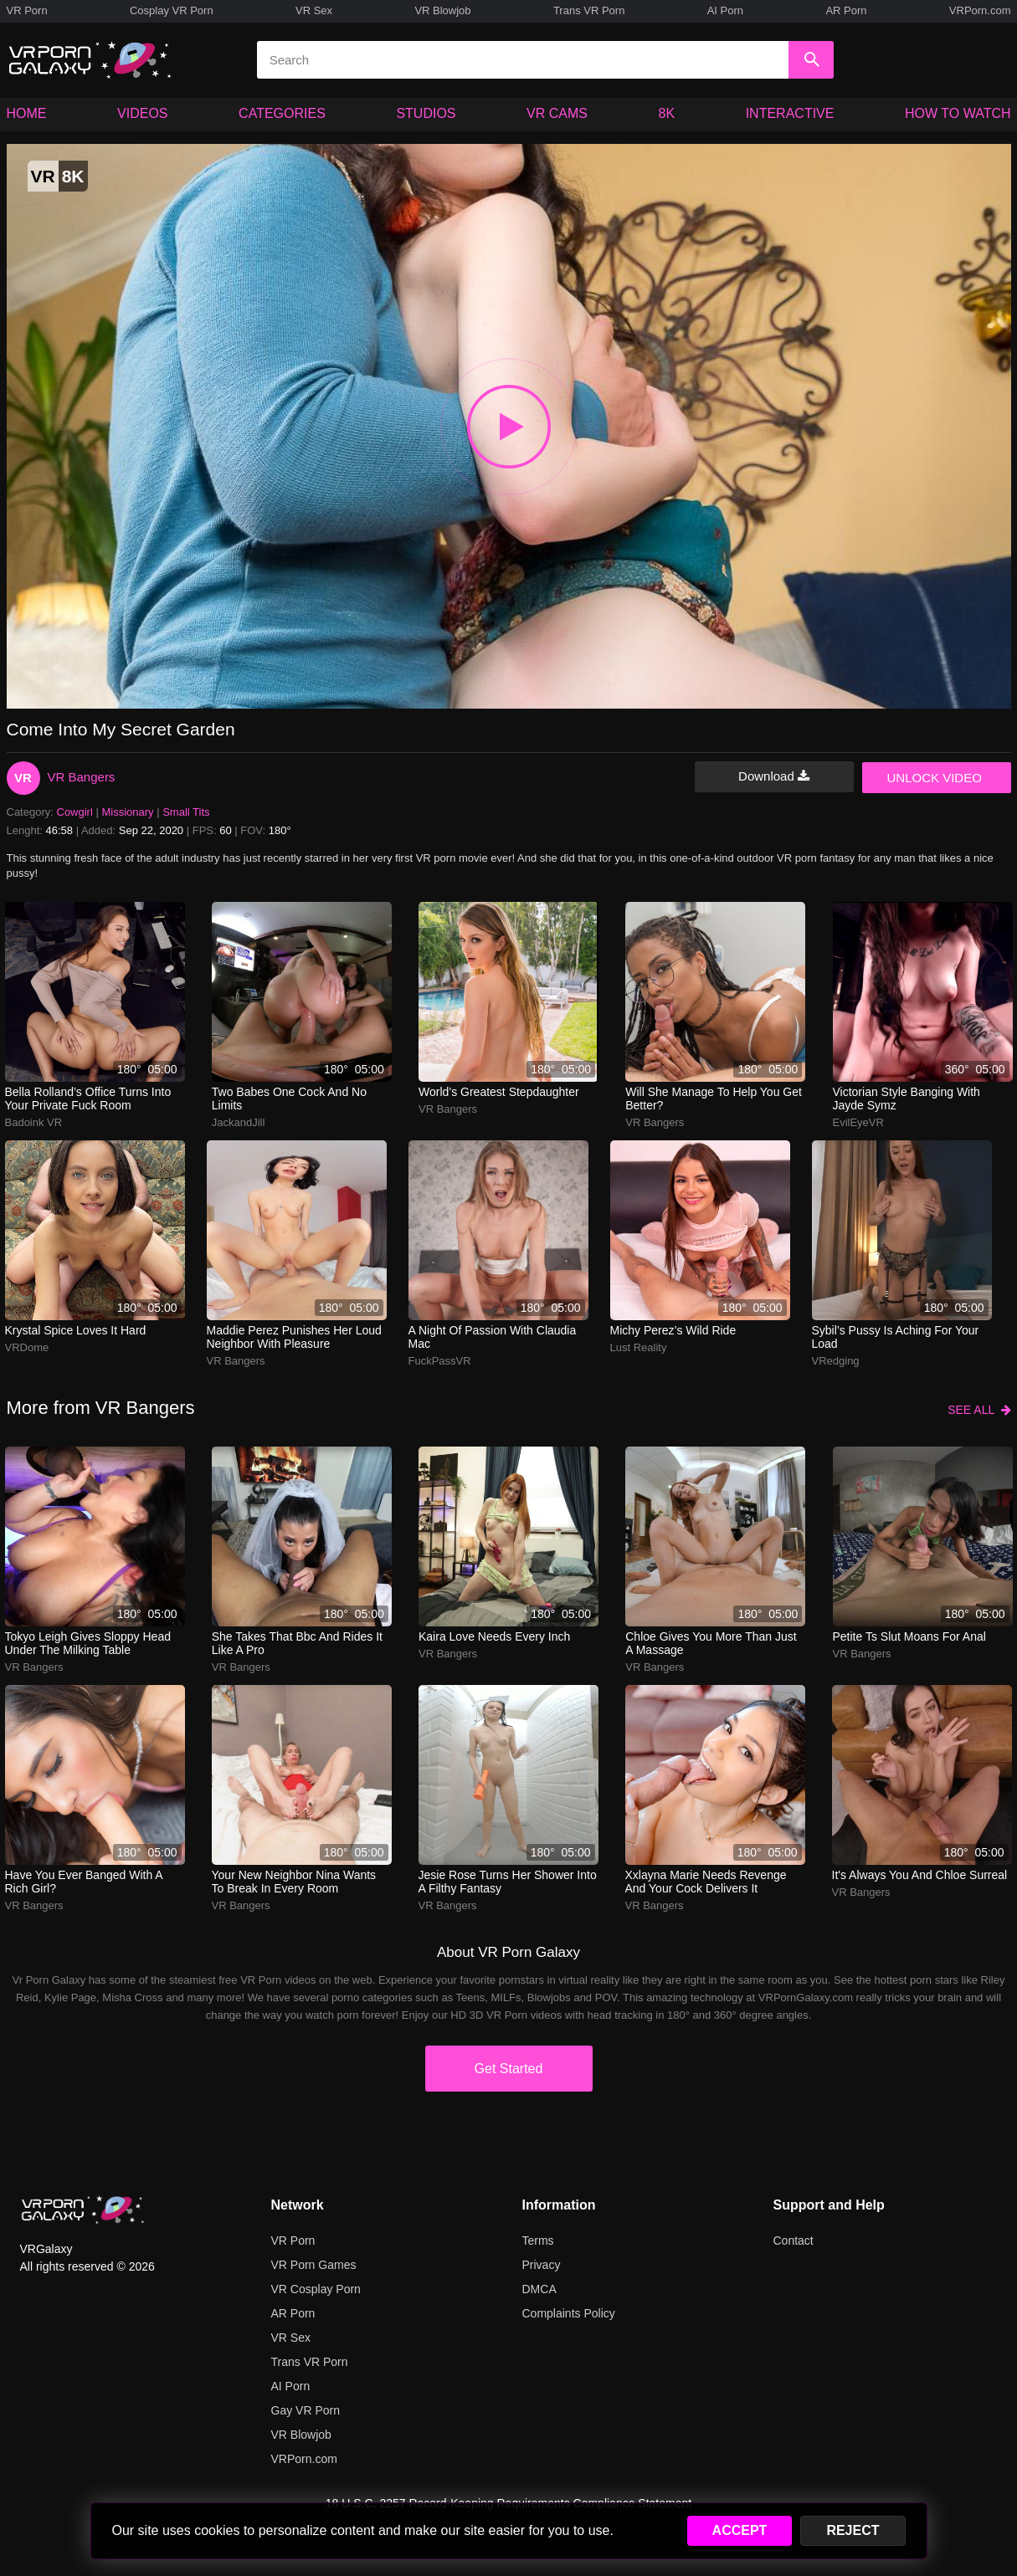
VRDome (27, 1347)
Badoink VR (34, 1122)
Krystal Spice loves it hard (75, 1330)
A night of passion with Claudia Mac (492, 1337)
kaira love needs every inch (494, 1636)
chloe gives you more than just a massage (710, 1643)
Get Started (509, 2068)
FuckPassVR (439, 1361)
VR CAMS (557, 113)
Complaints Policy (568, 2313)
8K (667, 113)
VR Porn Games (314, 2264)
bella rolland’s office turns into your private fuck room (88, 1098)
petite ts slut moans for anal (909, 1636)
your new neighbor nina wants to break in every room (294, 1881)
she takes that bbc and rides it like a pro (297, 1643)
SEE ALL (979, 1409)
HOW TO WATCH (958, 113)
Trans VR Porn (589, 10)
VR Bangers (82, 777)
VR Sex (313, 10)
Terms (538, 2240)
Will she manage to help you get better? (713, 1098)
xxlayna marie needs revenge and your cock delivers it (706, 1881)
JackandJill (238, 1122)
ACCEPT (740, 2530)
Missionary (127, 812)
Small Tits (185, 812)
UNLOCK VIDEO (934, 778)
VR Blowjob (442, 10)
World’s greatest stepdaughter (499, 1092)
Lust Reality (638, 1347)
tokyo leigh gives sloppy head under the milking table (88, 1643)
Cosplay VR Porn (171, 10)
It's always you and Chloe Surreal (920, 1875)
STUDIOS (425, 113)
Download (773, 776)
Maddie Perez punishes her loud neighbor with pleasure (294, 1337)
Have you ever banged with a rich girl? (83, 1881)
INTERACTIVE (790, 113)
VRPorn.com (980, 10)
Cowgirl (75, 812)
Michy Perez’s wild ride (673, 1330)
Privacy (541, 2264)
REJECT (852, 2530)
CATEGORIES (282, 113)
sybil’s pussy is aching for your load (895, 1337)
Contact (793, 2240)
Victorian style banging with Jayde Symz (906, 1098)
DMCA (539, 2289)
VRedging (836, 1361)
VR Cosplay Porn (316, 2289)
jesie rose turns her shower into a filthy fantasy (508, 1881)
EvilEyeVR (858, 1122)
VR (23, 778)
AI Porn (725, 10)
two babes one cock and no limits (289, 1098)
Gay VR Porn (305, 2410)
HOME (27, 113)
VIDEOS (142, 113)
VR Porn (27, 10)
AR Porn (845, 10)
